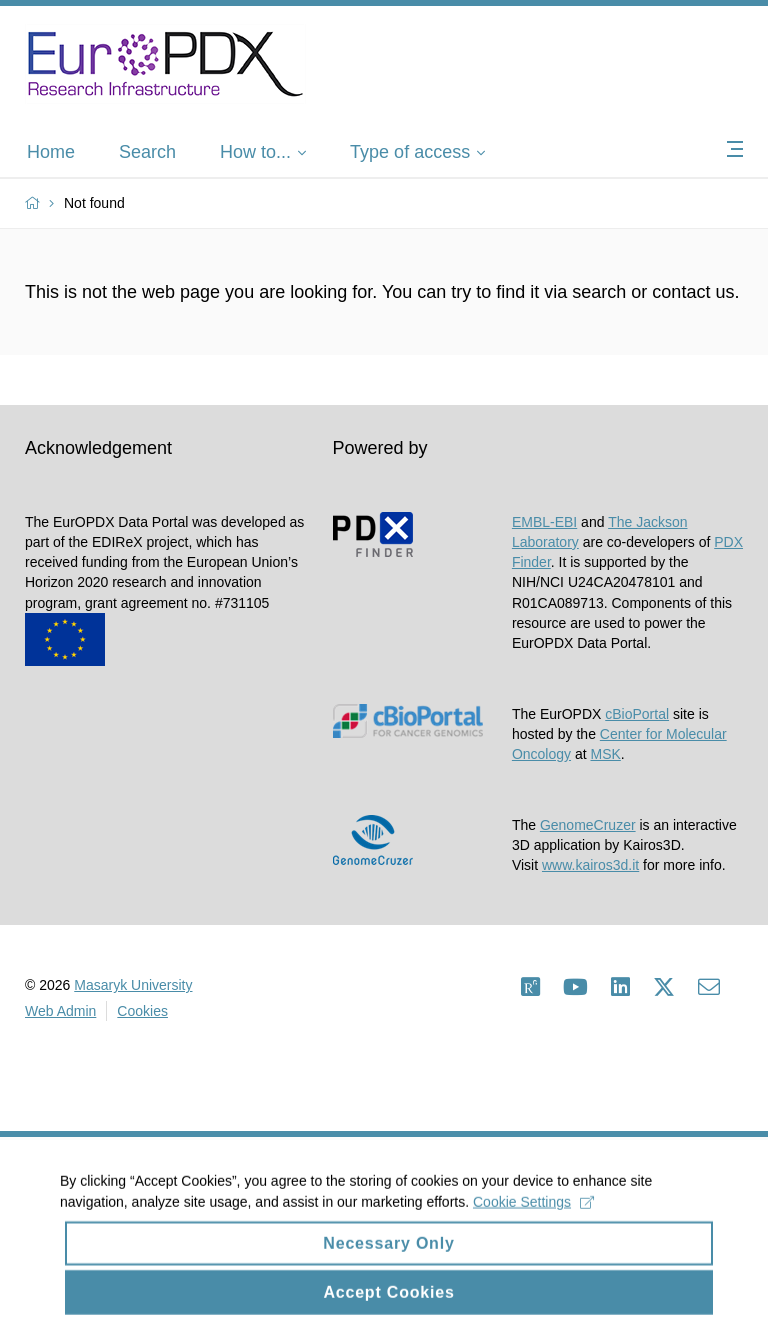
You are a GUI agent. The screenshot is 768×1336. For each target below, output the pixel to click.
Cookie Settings (533, 1214)
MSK (606, 754)
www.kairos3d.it (590, 865)
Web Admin (60, 1011)
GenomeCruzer (588, 825)
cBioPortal (637, 714)
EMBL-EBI (544, 522)
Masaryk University (133, 985)
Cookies (142, 1011)
